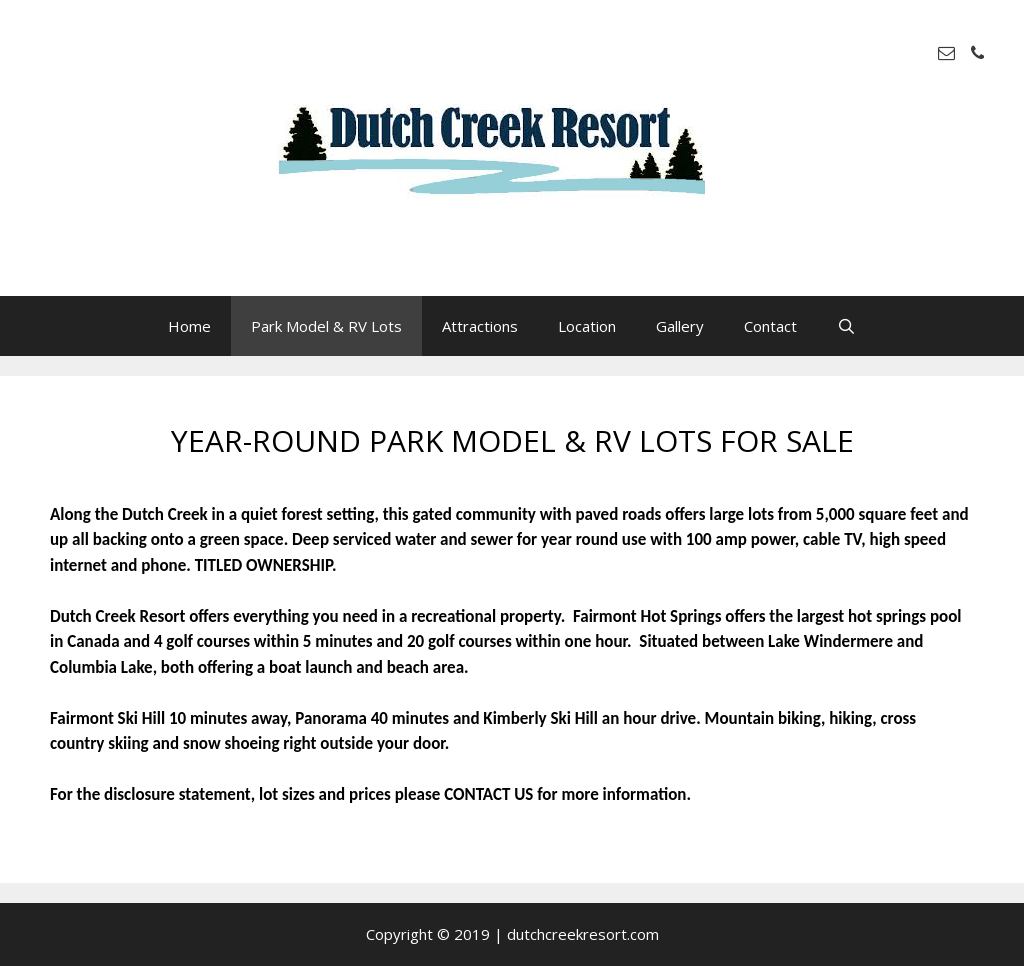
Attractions (480, 326)
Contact (770, 326)
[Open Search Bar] (846, 326)
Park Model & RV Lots (326, 326)
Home (189, 326)
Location (587, 326)
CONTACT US (488, 794)
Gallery (680, 326)
